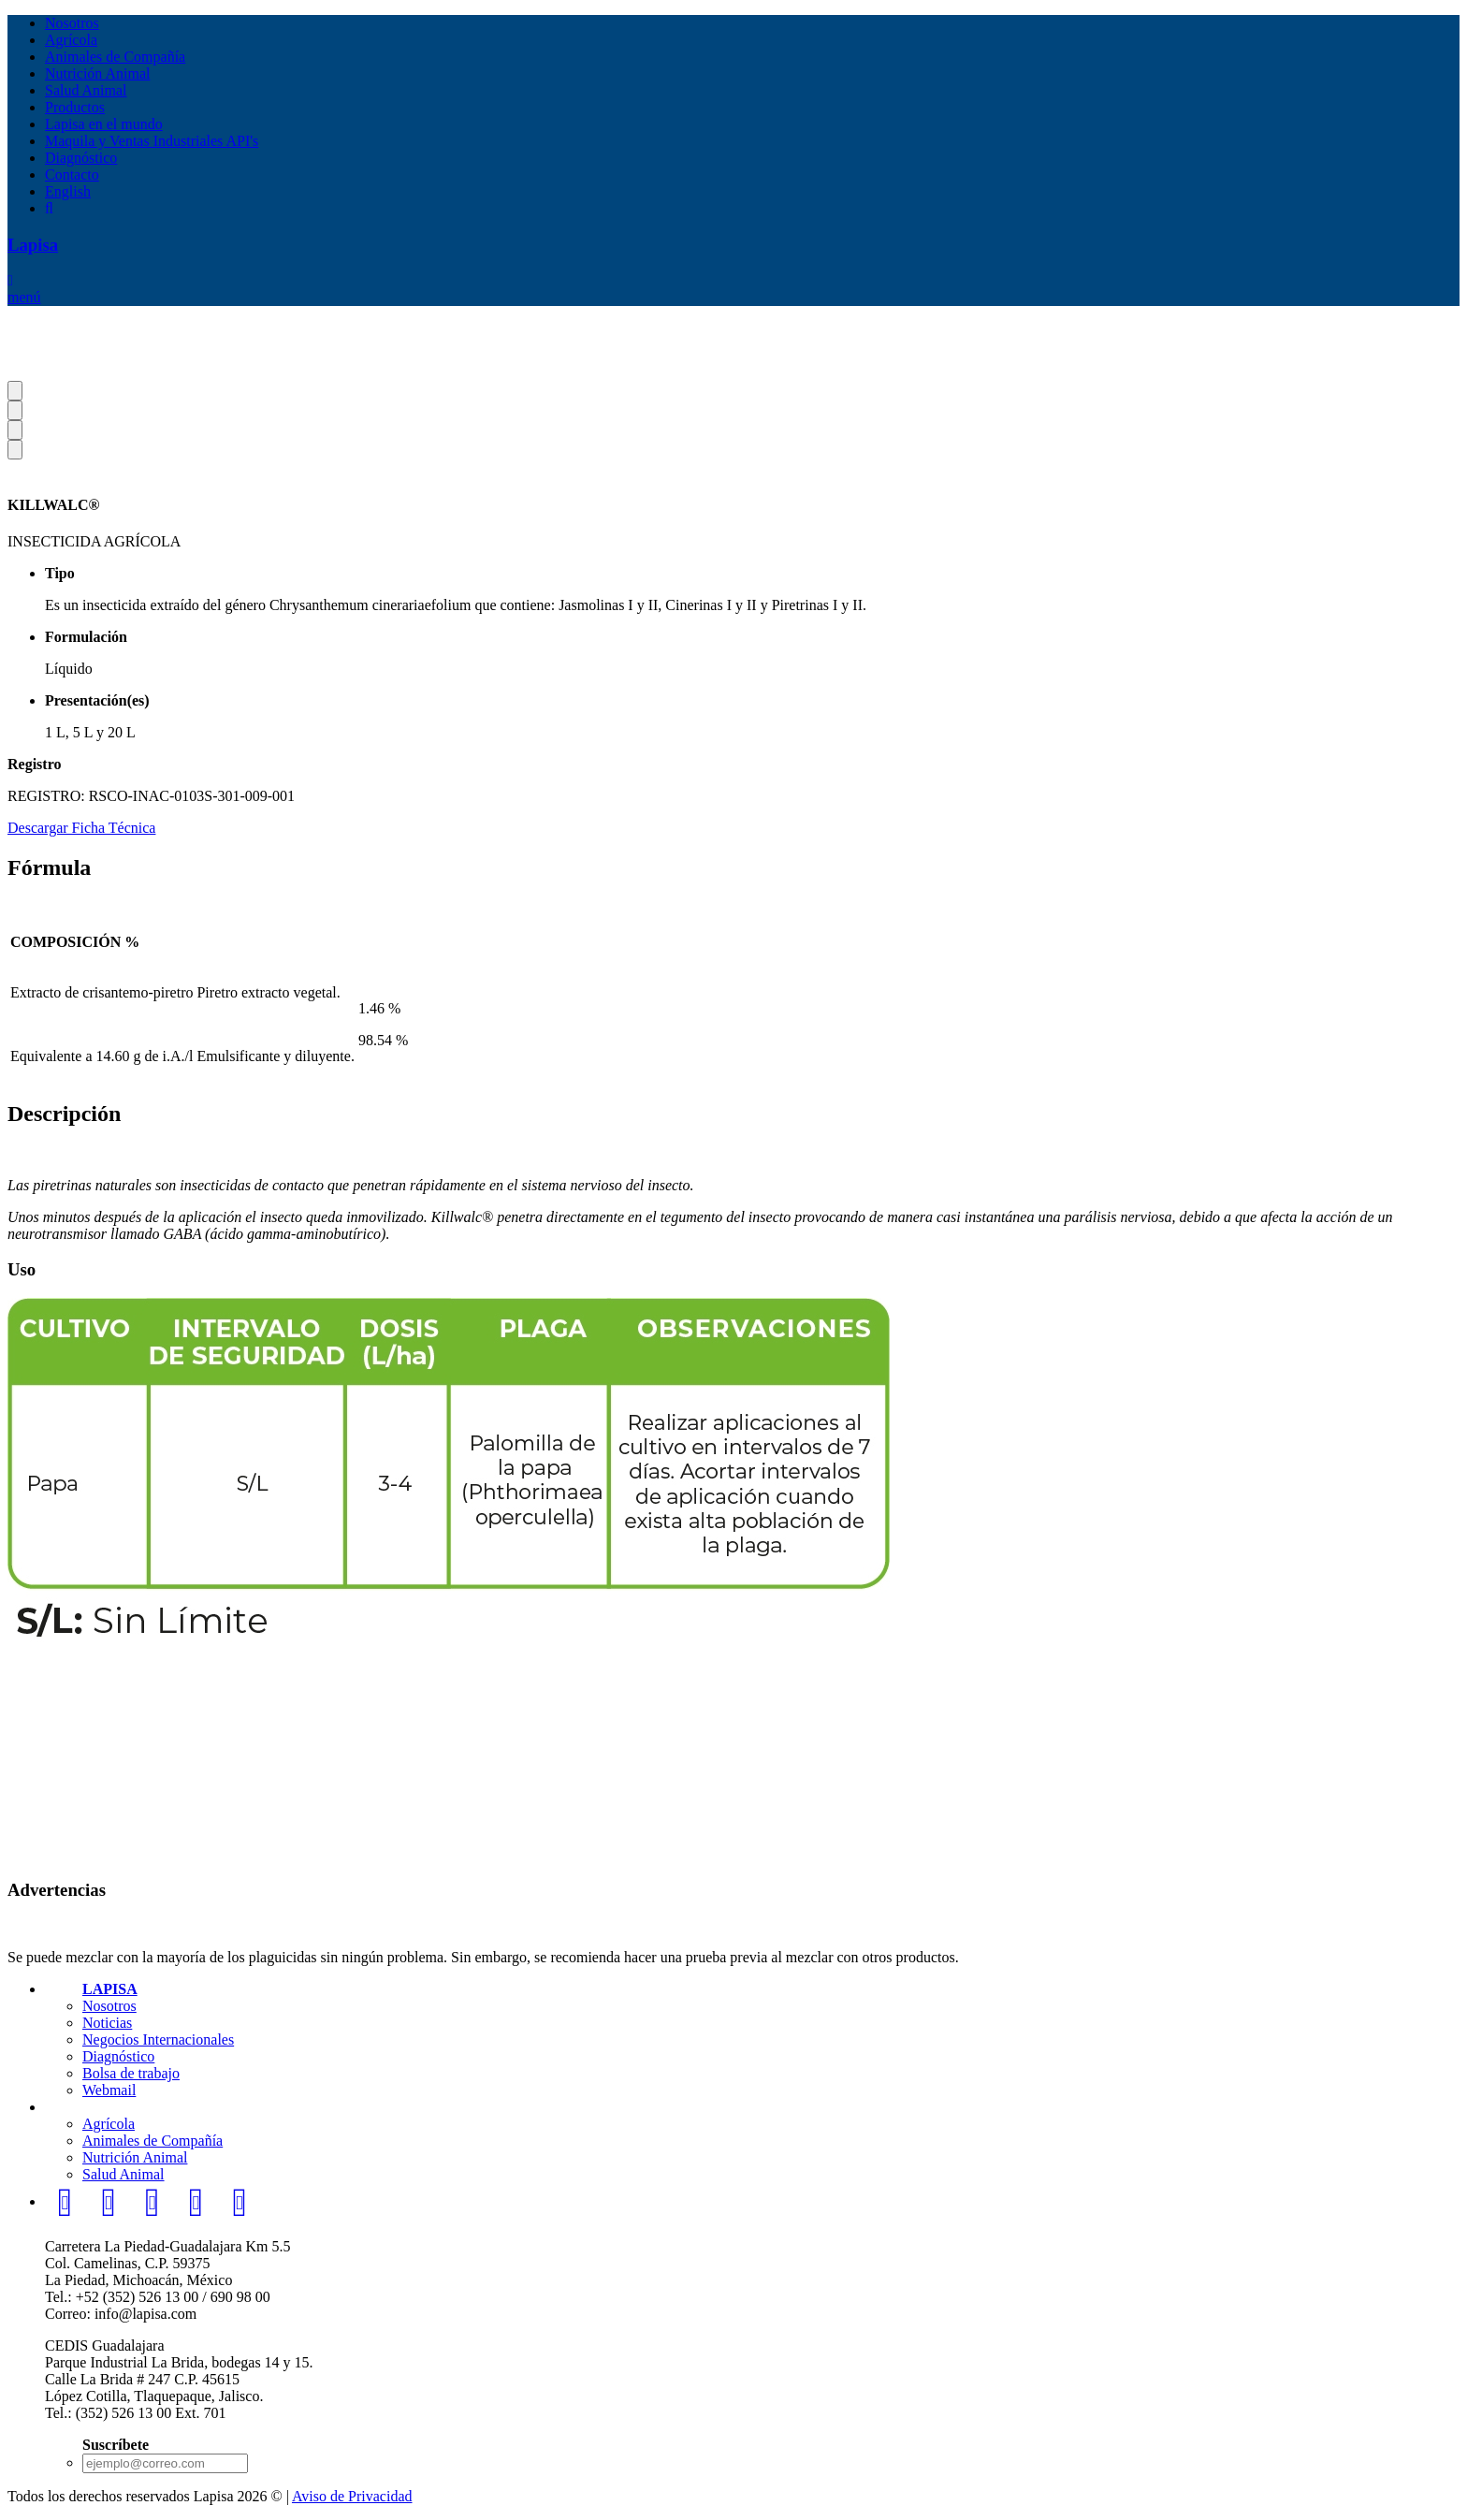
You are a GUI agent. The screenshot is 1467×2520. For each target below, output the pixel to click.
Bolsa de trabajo (131, 2073)
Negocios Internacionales (158, 2039)
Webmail (109, 2090)
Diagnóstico (81, 158)
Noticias (107, 2023)
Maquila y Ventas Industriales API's (151, 141)
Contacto (72, 174)
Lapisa (32, 245)
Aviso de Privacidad (352, 2496)
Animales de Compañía (115, 57)
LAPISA (110, 1989)
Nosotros (72, 23)
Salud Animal (86, 90)
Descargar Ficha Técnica (81, 828)
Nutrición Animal (97, 73)
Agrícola (71, 40)
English (68, 191)
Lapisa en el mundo (104, 124)
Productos (75, 107)
